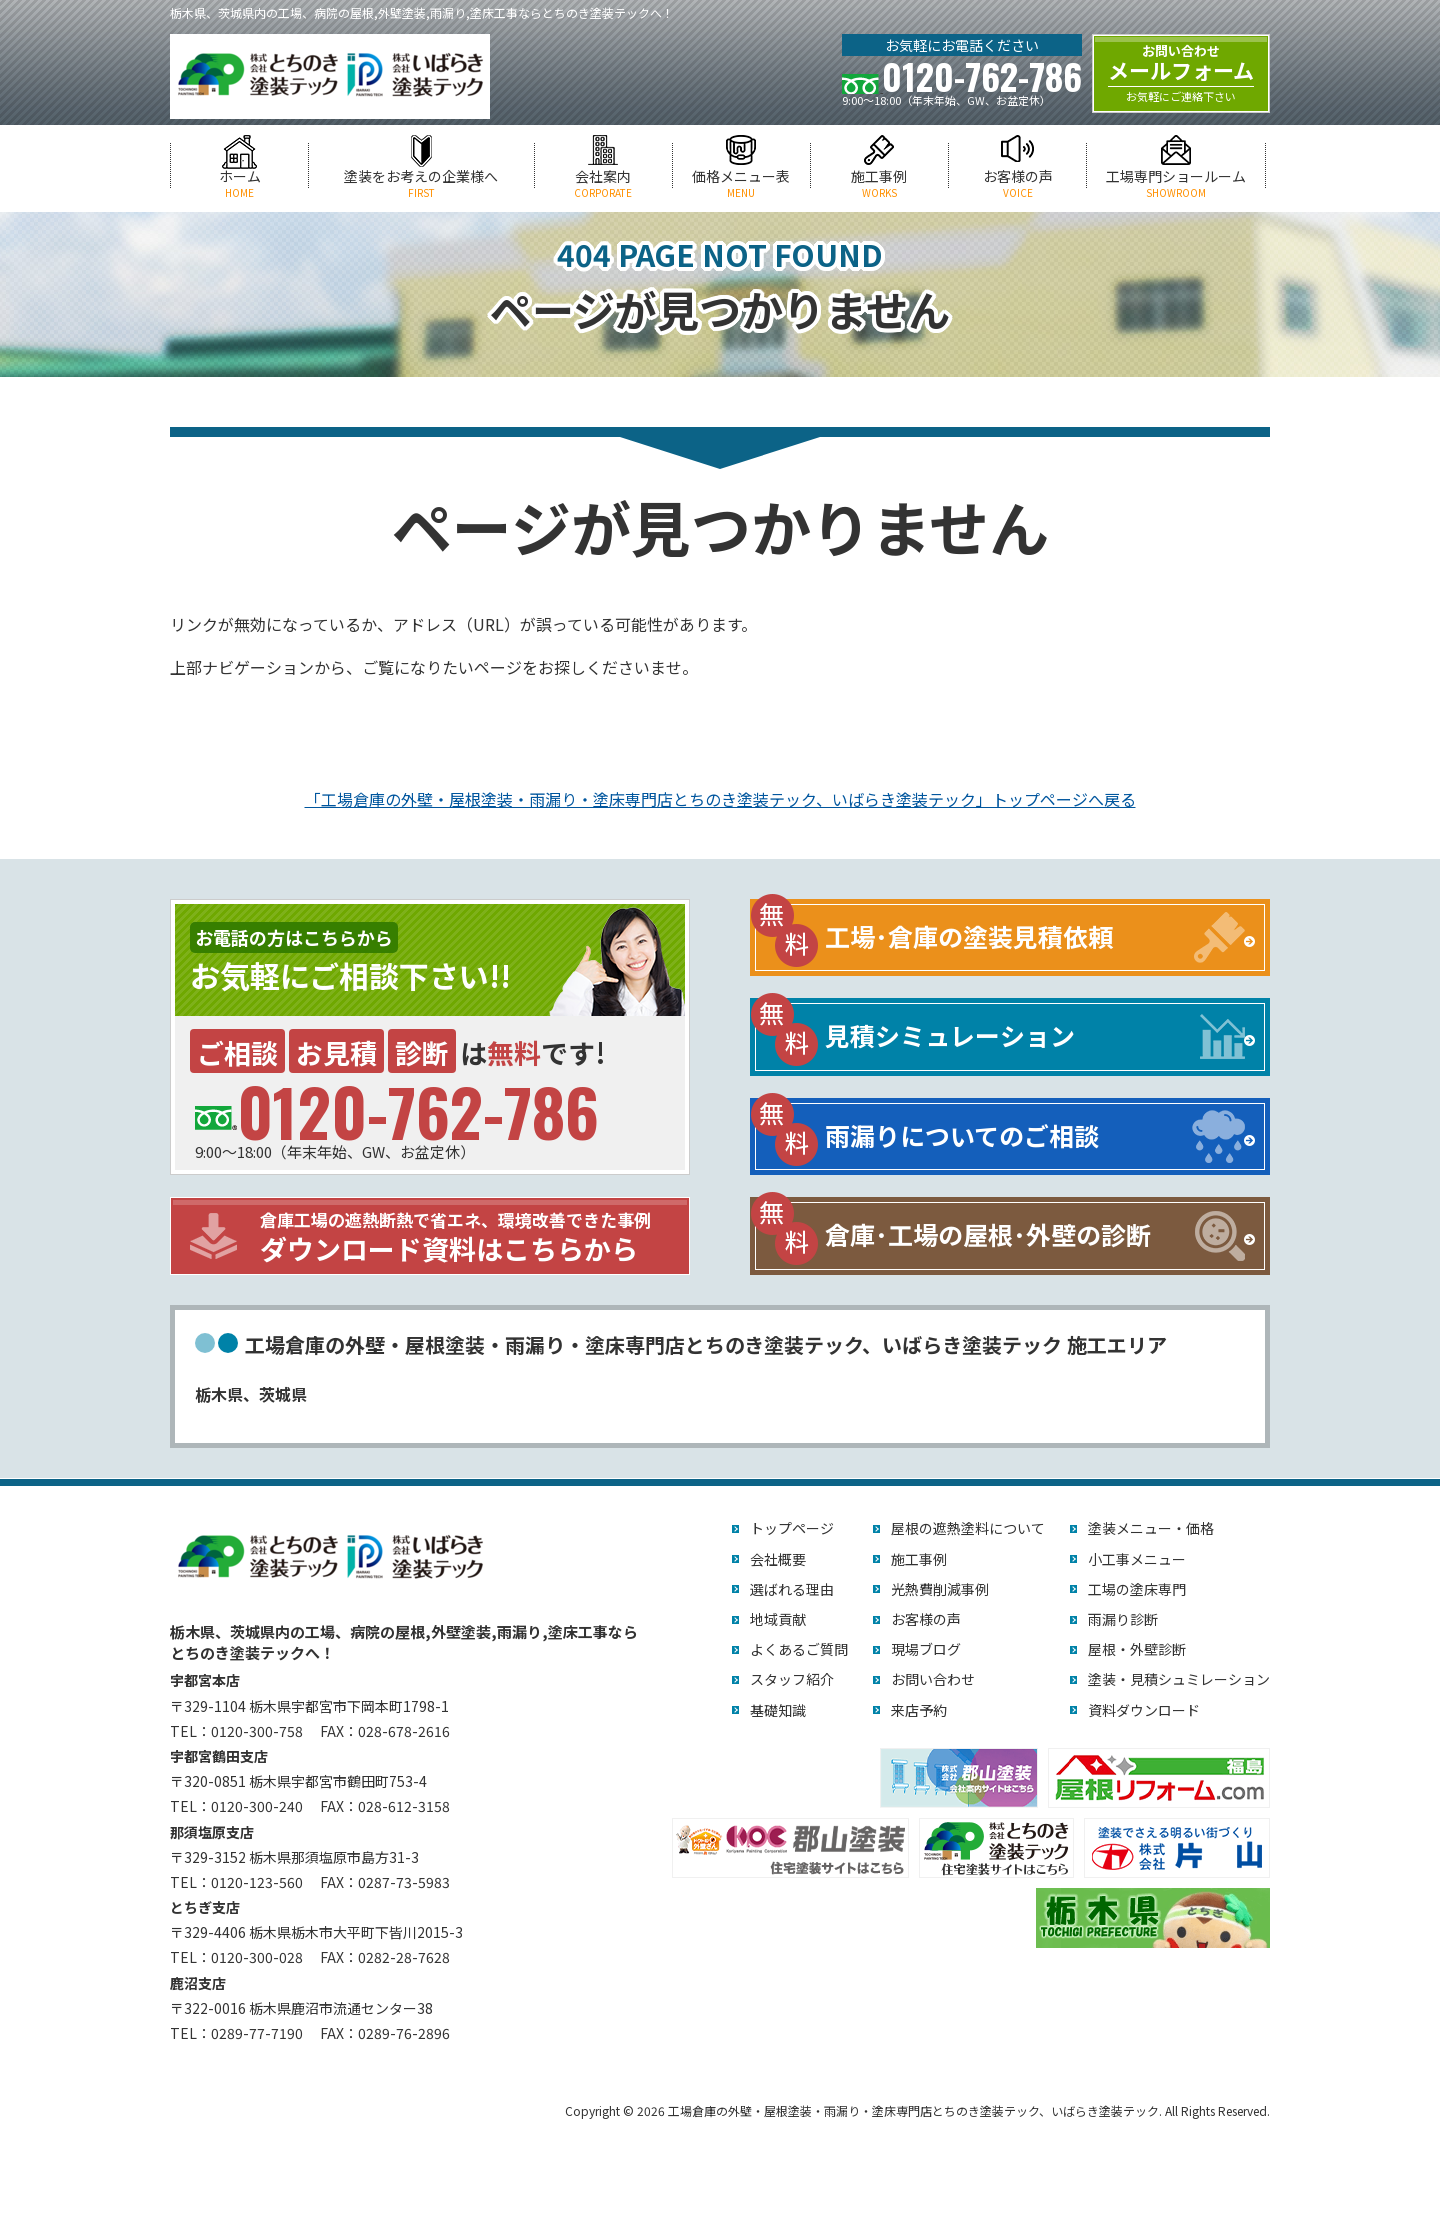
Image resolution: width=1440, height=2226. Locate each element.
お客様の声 (1017, 183)
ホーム (239, 183)
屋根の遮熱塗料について (968, 1528)
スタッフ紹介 (792, 1679)
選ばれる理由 (792, 1589)
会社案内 (603, 183)
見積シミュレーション (950, 1035)
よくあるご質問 (799, 1649)
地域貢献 (778, 1619)
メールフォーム (1181, 73)
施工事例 (879, 183)
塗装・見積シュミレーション (1179, 1679)
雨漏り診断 (1123, 1619)
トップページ (792, 1528)
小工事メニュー (1137, 1559)
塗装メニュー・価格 (1151, 1528)
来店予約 (919, 1710)
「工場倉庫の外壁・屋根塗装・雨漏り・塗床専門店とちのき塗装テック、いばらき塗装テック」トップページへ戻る (720, 799)
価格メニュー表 (741, 183)
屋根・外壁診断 (1137, 1649)
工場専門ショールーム (1176, 183)
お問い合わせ (933, 1679)
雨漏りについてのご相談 (962, 1135)
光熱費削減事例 (940, 1589)
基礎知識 (778, 1710)
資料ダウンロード (1144, 1710)
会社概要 (778, 1559)
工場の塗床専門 (1137, 1589)
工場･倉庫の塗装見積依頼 (969, 936)
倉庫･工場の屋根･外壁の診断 (988, 1234)
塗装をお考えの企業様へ (421, 183)
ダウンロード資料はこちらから (470, 1237)
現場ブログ (926, 1649)
